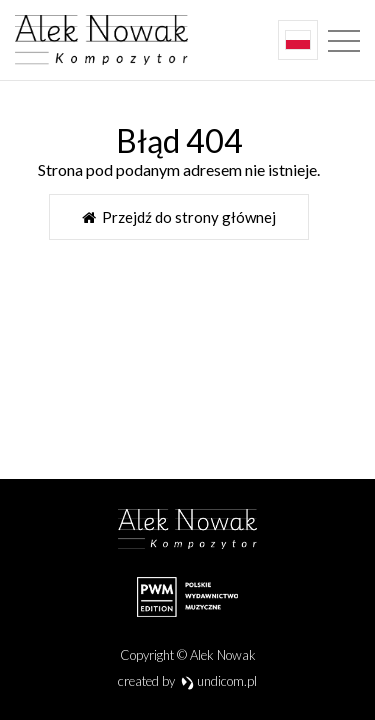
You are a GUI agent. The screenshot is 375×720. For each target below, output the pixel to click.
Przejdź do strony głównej (179, 217)
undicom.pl (219, 681)
